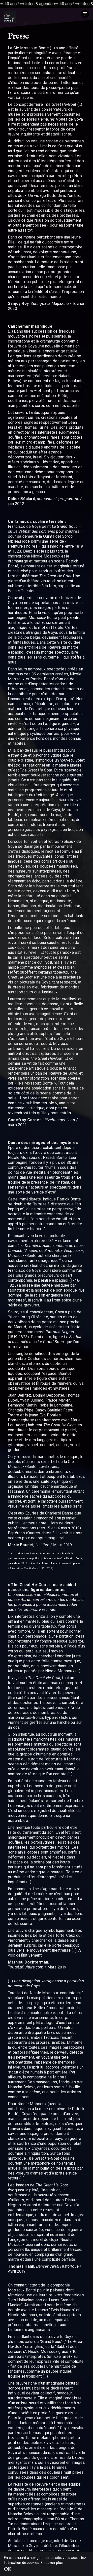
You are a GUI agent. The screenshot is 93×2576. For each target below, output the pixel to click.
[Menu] (85, 14)
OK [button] (7, 2569)
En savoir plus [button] (52, 2563)
